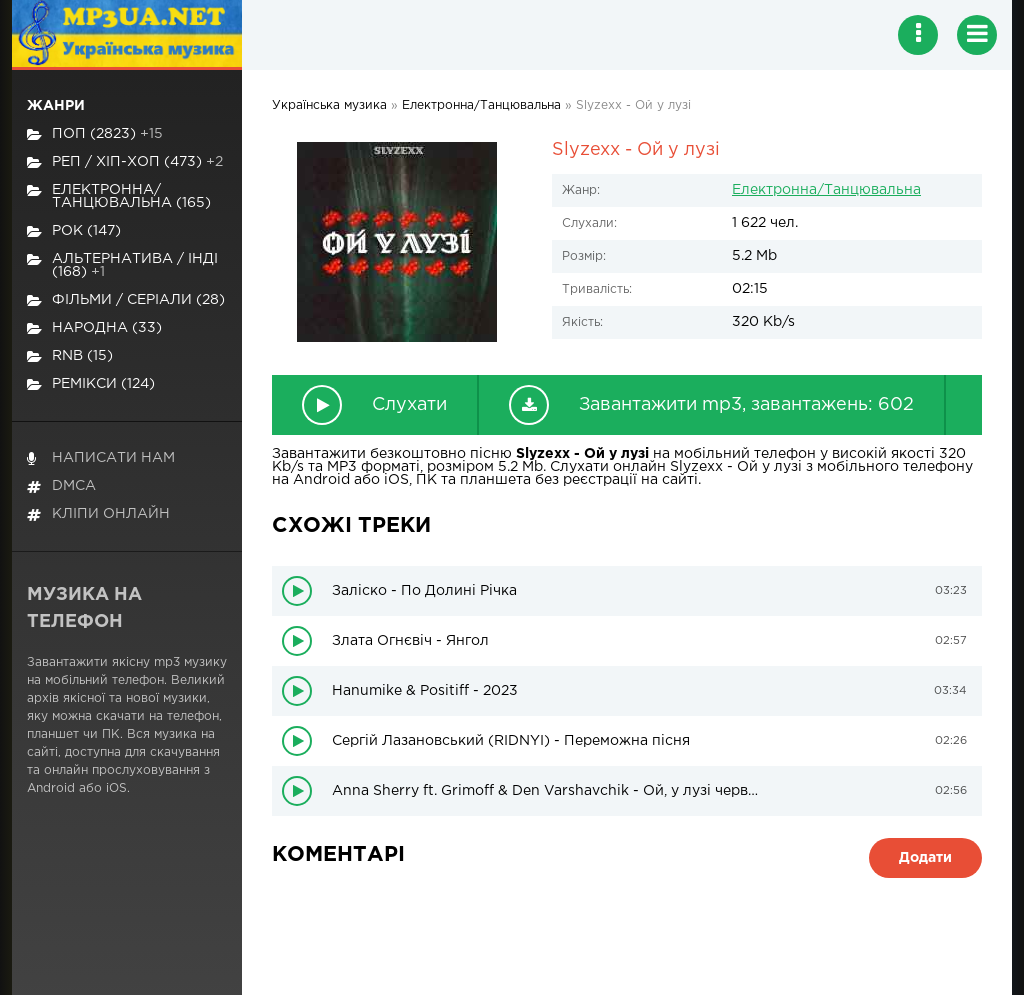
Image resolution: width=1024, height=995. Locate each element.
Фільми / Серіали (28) (126, 300)
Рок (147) (74, 231)
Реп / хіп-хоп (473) (125, 162)
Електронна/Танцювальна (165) (119, 196)
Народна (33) (94, 328)
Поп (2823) (95, 134)
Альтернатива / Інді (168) (122, 265)
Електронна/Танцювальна (826, 190)
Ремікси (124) (91, 384)
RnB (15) (70, 356)
